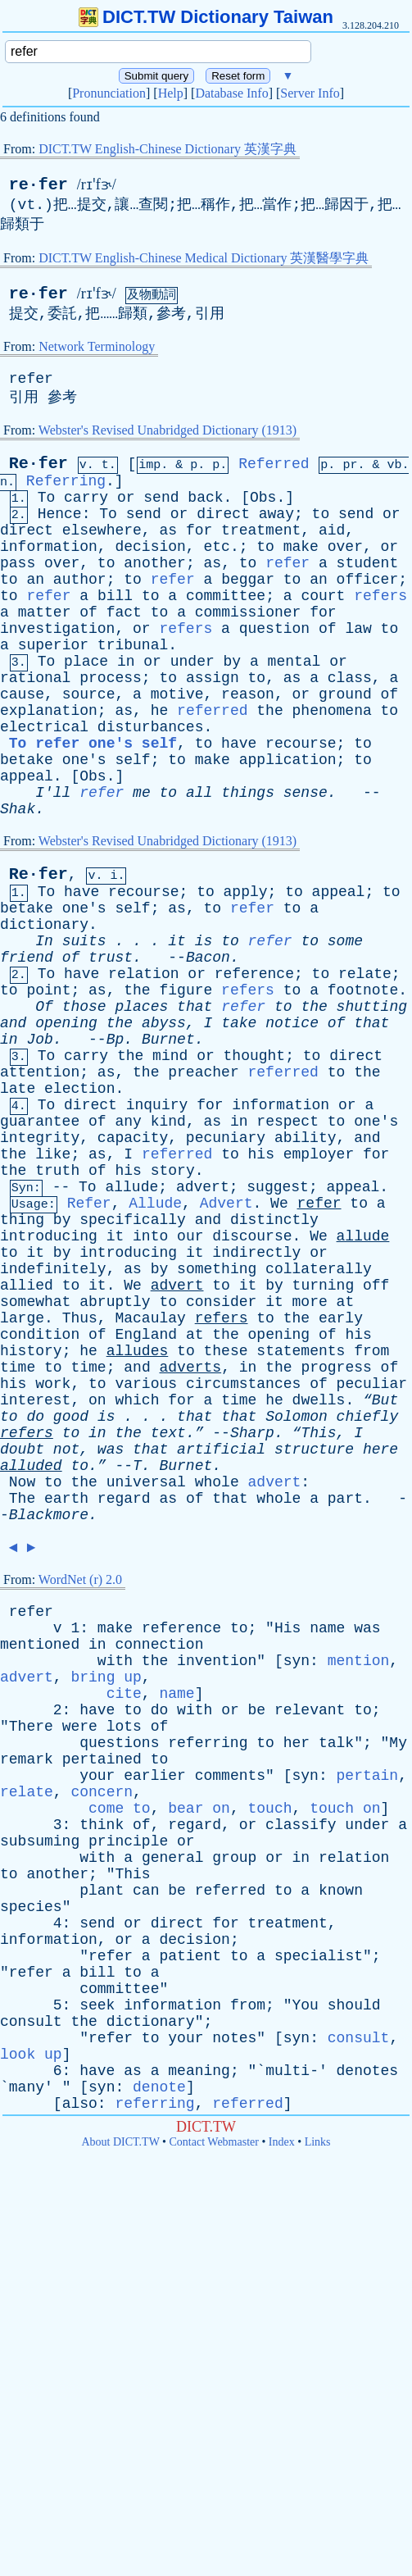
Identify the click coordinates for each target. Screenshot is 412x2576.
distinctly (274, 1220)
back (205, 497)
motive (177, 694)
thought (255, 1056)
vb (394, 465)
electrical (44, 727)
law (358, 629)
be (257, 1710)
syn (296, 1661)
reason (247, 694)
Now (22, 1482)
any (128, 1121)
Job (39, 1039)
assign (212, 678)
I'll (52, 793)
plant (101, 1890)
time (17, 1367)
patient (190, 1956)
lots (124, 1726)
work (52, 1384)
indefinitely (53, 1269)
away (276, 514)
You (305, 2005)
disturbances (150, 727)
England (146, 1335)
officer (368, 579)
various (146, 1384)
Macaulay (150, 1318)
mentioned (39, 1644)
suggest (278, 1187)
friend (26, 957)
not (66, 1449)
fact (124, 612)
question (274, 629)
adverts (191, 1367)
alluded (31, 1466)
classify (300, 1825)
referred (212, 711)
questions (119, 1743)
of (88, 612)
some (345, 941)
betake (26, 760)
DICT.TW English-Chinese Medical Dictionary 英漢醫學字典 (203, 258)
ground (345, 694)
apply (246, 892)
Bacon (208, 957)
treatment (261, 530)
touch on (345, 1808)
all (199, 793)
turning (323, 1285)
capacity (132, 1138)
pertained (102, 1759)
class (350, 678)
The (22, 1499)
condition (39, 1335)
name (327, 1628)
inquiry (157, 1105)
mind (170, 1056)
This (132, 1874)
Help (170, 93)
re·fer (38, 184)
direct (223, 514)
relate (365, 974)
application (288, 760)
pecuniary (225, 1138)
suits (84, 941)
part (345, 1499)
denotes (368, 2071)
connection (159, 1644)
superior (53, 645)
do (35, 1417)
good (70, 1417)
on (97, 1400)
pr (349, 465)
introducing (48, 1236)
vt (27, 205)
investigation (57, 629)
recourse (300, 743)
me (142, 793)
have (238, 743)
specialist (318, 1956)
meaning (199, 2071)
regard (124, 1499)
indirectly (256, 1253)
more (310, 1302)
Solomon (296, 1417)
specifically (132, 1220)
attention (39, 1072)
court (323, 596)
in (126, 661)
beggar (247, 579)
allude (131, 1187)
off (376, 1285)
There (31, 1726)
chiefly (368, 1417)
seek (97, 2005)
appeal (26, 776)
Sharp (252, 1433)
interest (35, 1400)
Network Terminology (96, 346)
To (47, 497)
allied (26, 1285)
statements (300, 1351)
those (84, 1007)
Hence (60, 514)
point (48, 990)
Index (282, 2142)
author (79, 579)
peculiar (372, 1384)
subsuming (39, 1841)
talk (336, 1743)
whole (217, 1482)
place (86, 661)
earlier (155, 1776)
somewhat (35, 1302)
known (341, 1890)
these (226, 1351)
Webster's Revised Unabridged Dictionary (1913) (167, 430)
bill (115, 596)
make (301, 547)
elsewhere (102, 530)
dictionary (44, 925)
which (137, 1400)
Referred (273, 464)
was (110, 1449)
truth (57, 1171)
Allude (155, 1203)
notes (234, 2038)
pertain (368, 1776)
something (216, 1269)
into (150, 1236)
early (341, 1318)
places (141, 1007)
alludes (137, 1351)
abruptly (114, 1302)
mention (359, 1661)
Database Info (231, 93)
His (287, 1628)
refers (380, 596)
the (269, 711)
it (177, 941)
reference (254, 974)
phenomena (332, 711)
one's (84, 760)
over (345, 547)
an (35, 579)
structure (314, 1449)
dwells (319, 1400)
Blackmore (48, 1515)
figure (185, 990)
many (26, 2087)
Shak (17, 809)
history (31, 1351)
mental (294, 661)
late (17, 1089)
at (346, 1302)
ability (305, 1138)
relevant (309, 1710)
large (22, 1318)
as (168, 530)
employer (318, 1154)
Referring (66, 481)
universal (146, 1482)
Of (44, 1007)
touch (270, 1808)
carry (86, 497)
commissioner (248, 612)
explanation (48, 711)
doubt (22, 1449)
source (88, 694)
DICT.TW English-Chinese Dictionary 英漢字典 (167, 149)
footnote (363, 990)
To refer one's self (93, 743)
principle (128, 1841)
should (354, 2005)
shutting (372, 1007)
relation (143, 974)
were (79, 1726)
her (296, 1743)
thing (22, 1220)
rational (35, 678)
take (238, 1023)
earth (66, 1499)
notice (292, 1023)
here (380, 1449)
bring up (105, 1677)
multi (287, 2071)
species (31, 1907)
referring (207, 1743)
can (146, 1890)
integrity (39, 1138)
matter (44, 612)
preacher (203, 1072)
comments (230, 1776)
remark (26, 1759)
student (368, 563)
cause (22, 694)
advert (202, 1187)
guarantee (39, 1121)
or (126, 497)
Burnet (168, 1039)
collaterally (318, 1269)
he (160, 711)
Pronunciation (109, 93)
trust (110, 957)
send (161, 497)
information (48, 547)
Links (318, 2142)
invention (216, 1661)
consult (31, 2022)
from (371, 1351)
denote (159, 2087)
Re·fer (38, 463)
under (192, 661)
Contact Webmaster (214, 2142)
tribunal (132, 645)
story (173, 1171)
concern (101, 1792)
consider (221, 1302)
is (204, 941)
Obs (263, 497)
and (13, 1023)
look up (31, 2054)
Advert (226, 1203)
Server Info (309, 93)
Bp (115, 1039)
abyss (164, 1023)
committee (225, 596)
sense (305, 793)
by (233, 661)
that (194, 1007)
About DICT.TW (120, 2142)
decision (150, 547)
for (199, 530)
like (52, 1154)
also (79, 2104)
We (279, 1203)
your (97, 1776)
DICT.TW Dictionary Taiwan (206, 17)
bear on (199, 1808)
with (115, 1661)
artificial (221, 1449)
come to (119, 1808)
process (110, 678)
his (261, 1154)
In (44, 941)
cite (124, 1694)
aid (332, 530)
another (155, 563)
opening (66, 1023)
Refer (89, 1203)
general (173, 1858)
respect (287, 1121)
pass (17, 563)
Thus (79, 1318)
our (190, 1236)
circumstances (243, 1384)
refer (31, 379)
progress (336, 1367)
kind (168, 1121)
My (398, 1743)
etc (216, 547)
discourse (252, 1236)
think (101, 1825)
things (247, 793)
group (234, 1858)
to (321, 514)
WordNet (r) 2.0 (80, 1579)
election (79, 1089)
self (132, 760)
